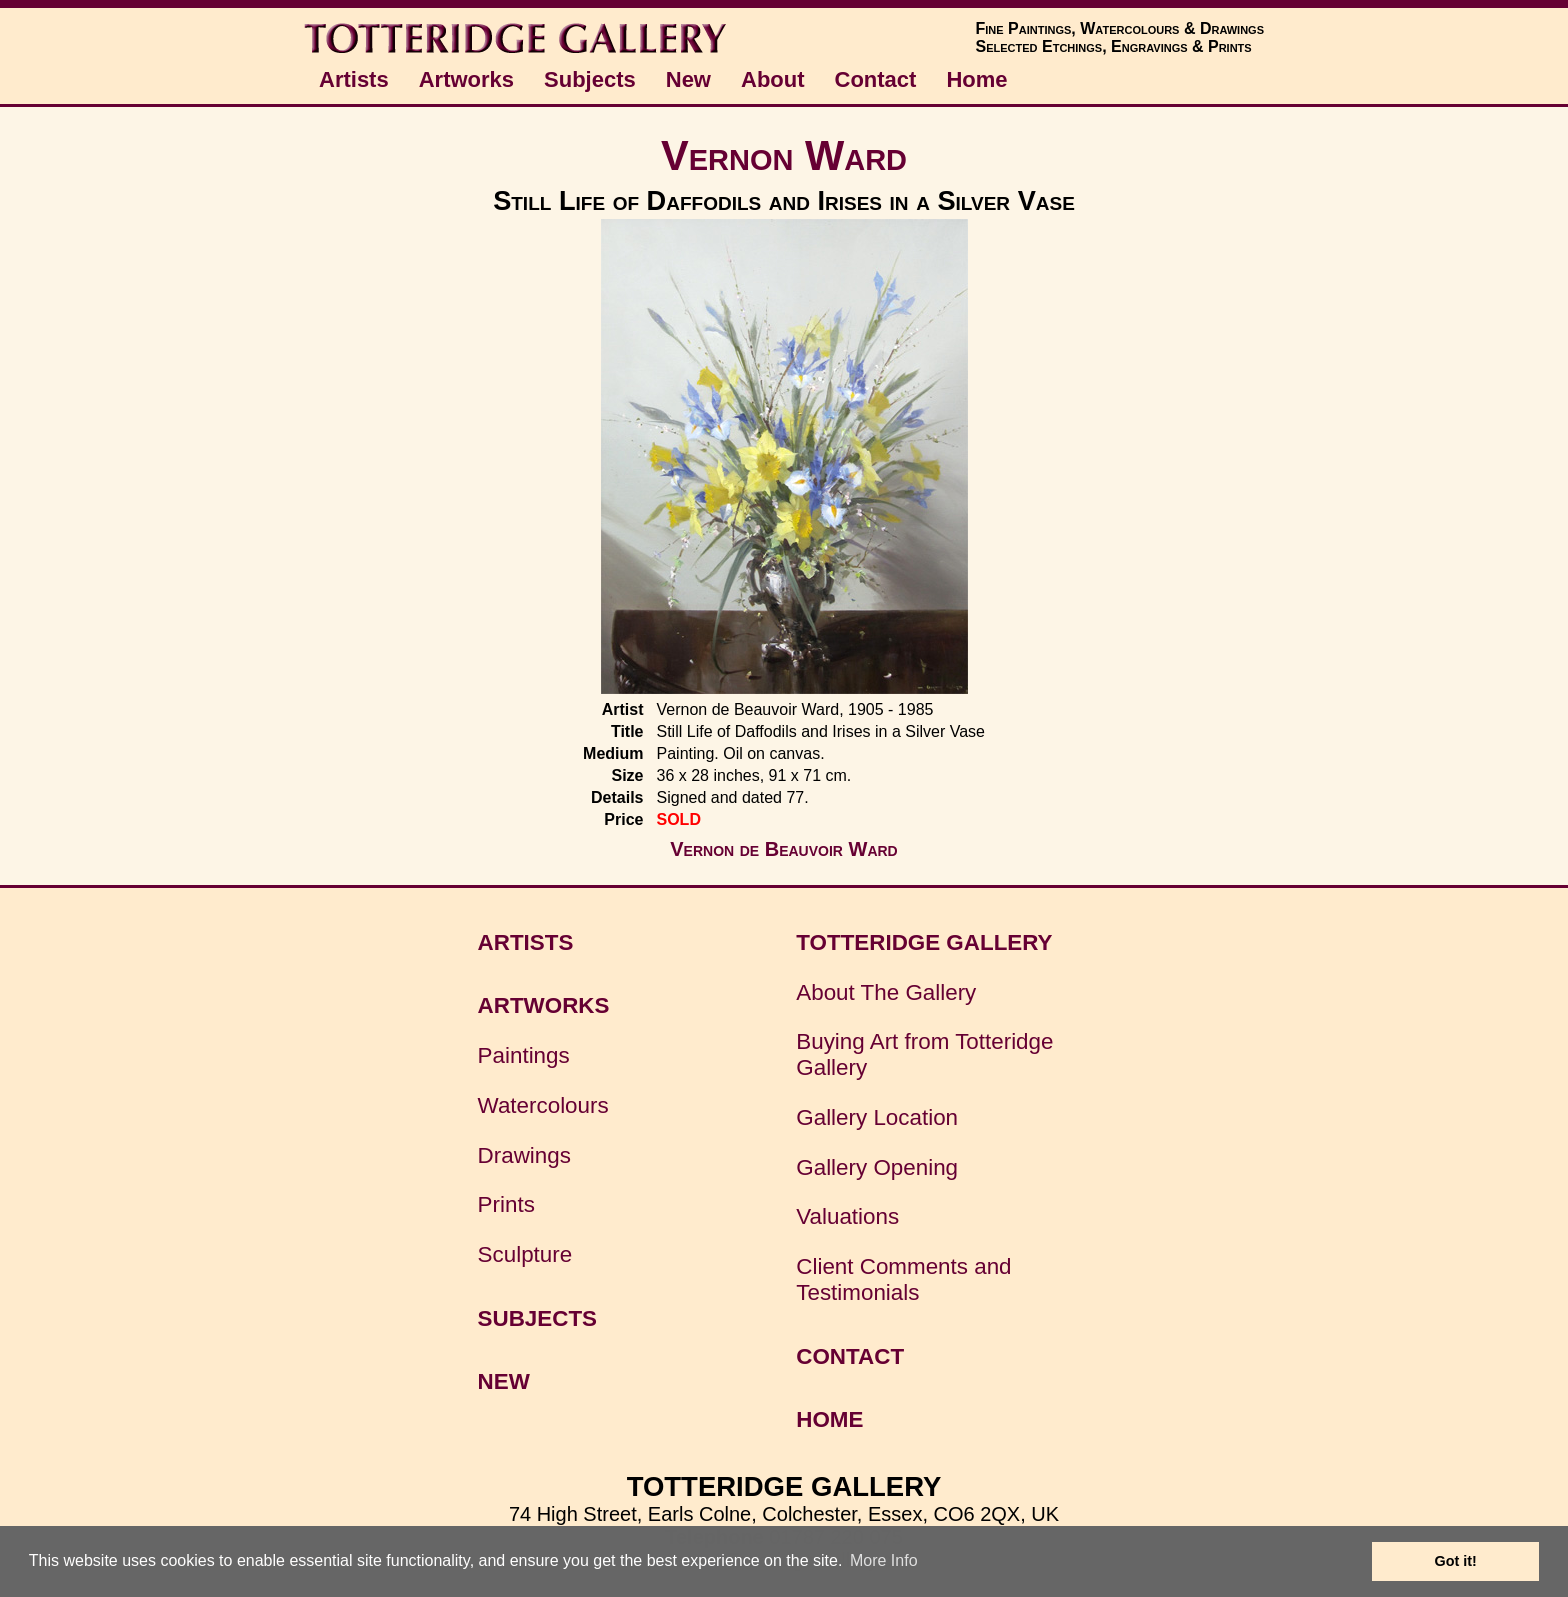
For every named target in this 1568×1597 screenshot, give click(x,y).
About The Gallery (886, 992)
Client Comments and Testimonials (903, 1279)
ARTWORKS (544, 1005)
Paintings (524, 1055)
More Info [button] (884, 1560)
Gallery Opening (877, 1167)
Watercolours (543, 1105)
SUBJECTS (537, 1318)
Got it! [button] (1456, 1561)
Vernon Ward (784, 155)
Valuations (847, 1216)
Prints (506, 1204)
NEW (504, 1381)
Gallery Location (877, 1117)
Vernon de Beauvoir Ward (783, 849)
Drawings (524, 1155)
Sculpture (525, 1254)
